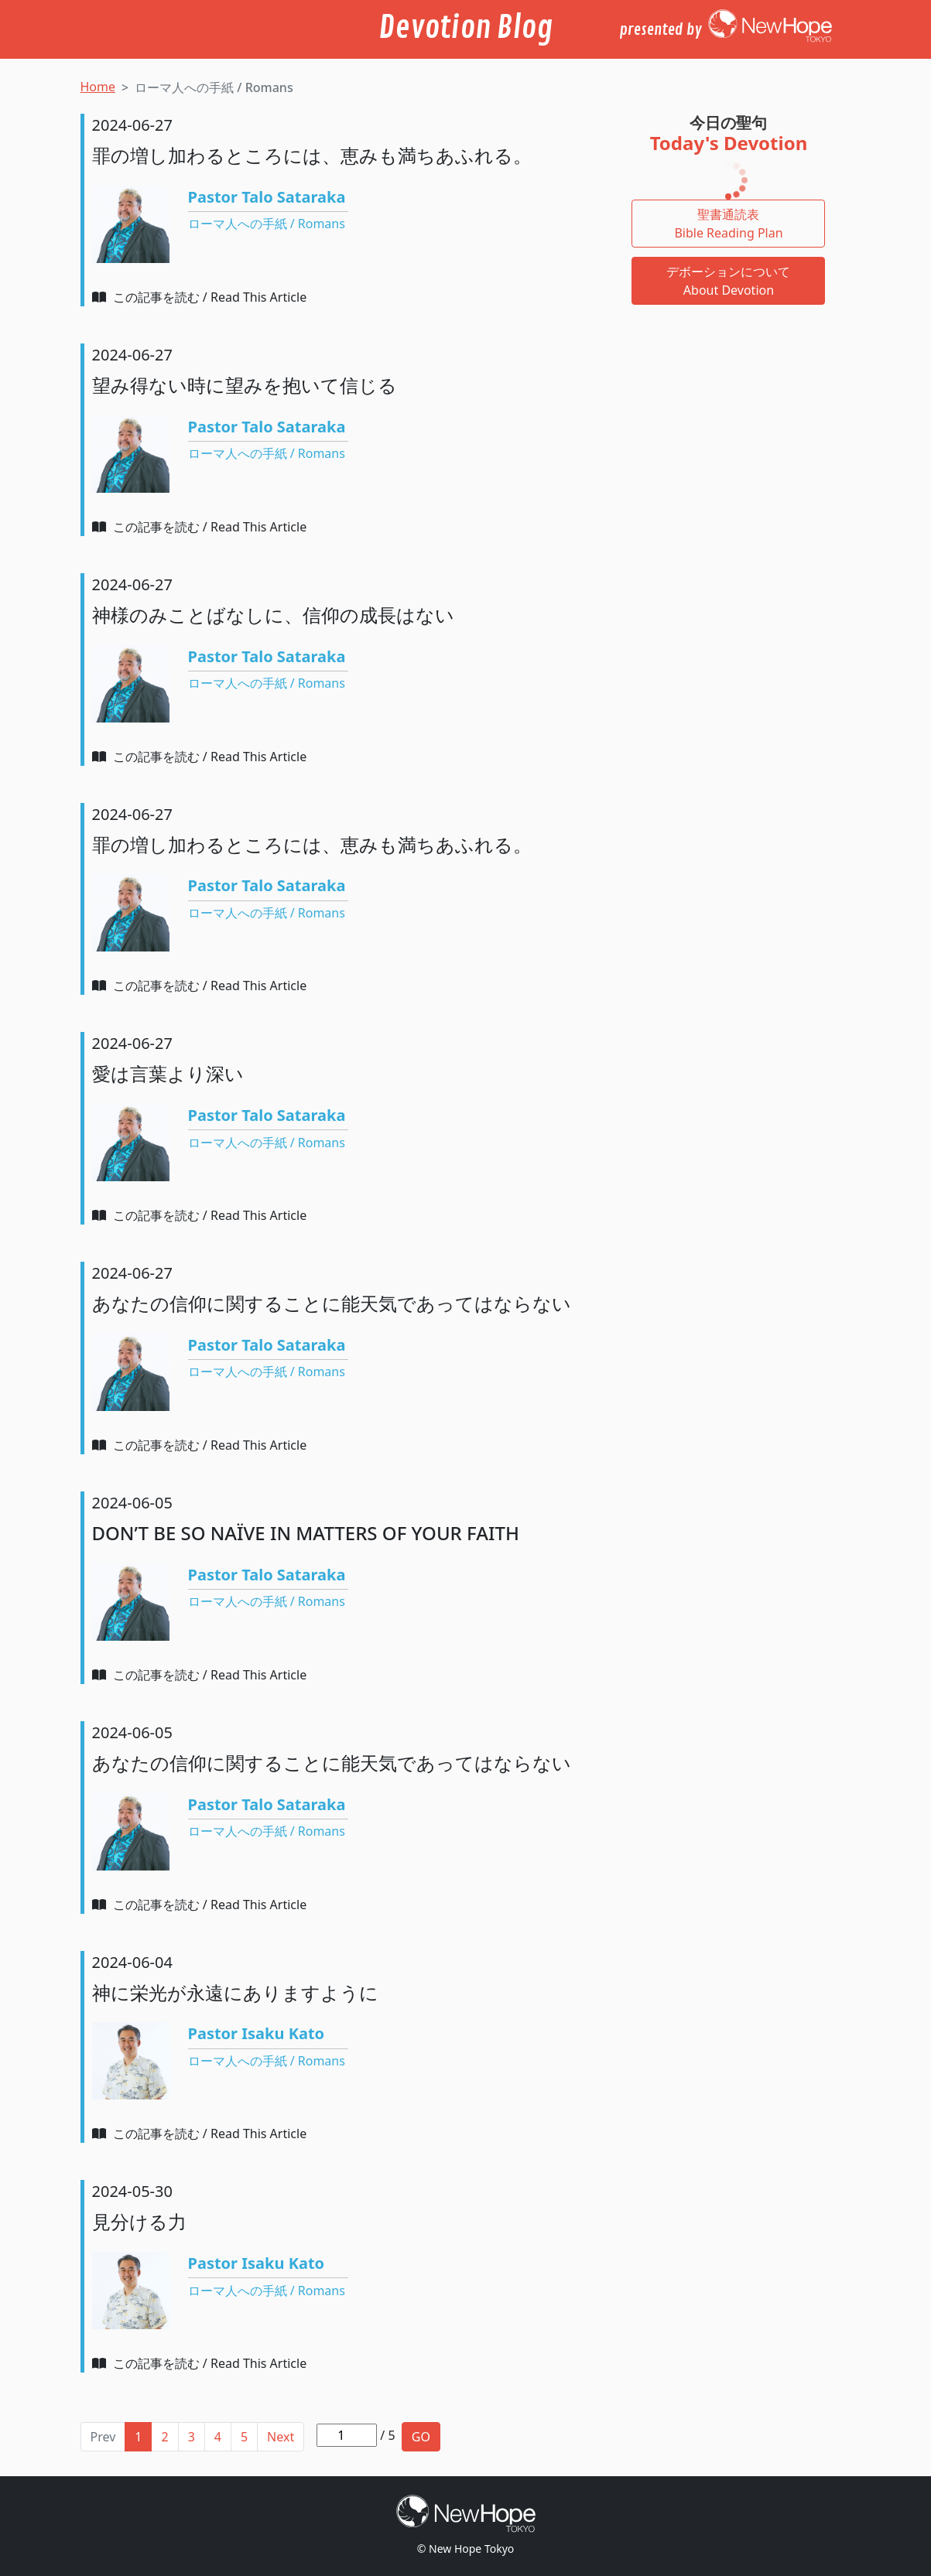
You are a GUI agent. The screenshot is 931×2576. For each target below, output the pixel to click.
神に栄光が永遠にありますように (235, 1992)
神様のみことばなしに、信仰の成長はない (273, 614)
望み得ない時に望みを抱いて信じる (244, 385)
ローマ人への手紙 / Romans (266, 223)
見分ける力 (139, 2221)
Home (98, 86)
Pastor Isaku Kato (256, 2033)
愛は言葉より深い (168, 1073)
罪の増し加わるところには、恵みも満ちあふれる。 (312, 155)
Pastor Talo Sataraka (267, 196)
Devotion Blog (465, 28)
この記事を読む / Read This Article (199, 297)
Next (280, 2436)
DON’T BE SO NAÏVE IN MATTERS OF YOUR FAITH (305, 1533)
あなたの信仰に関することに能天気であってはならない (331, 1303)
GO (421, 2436)
